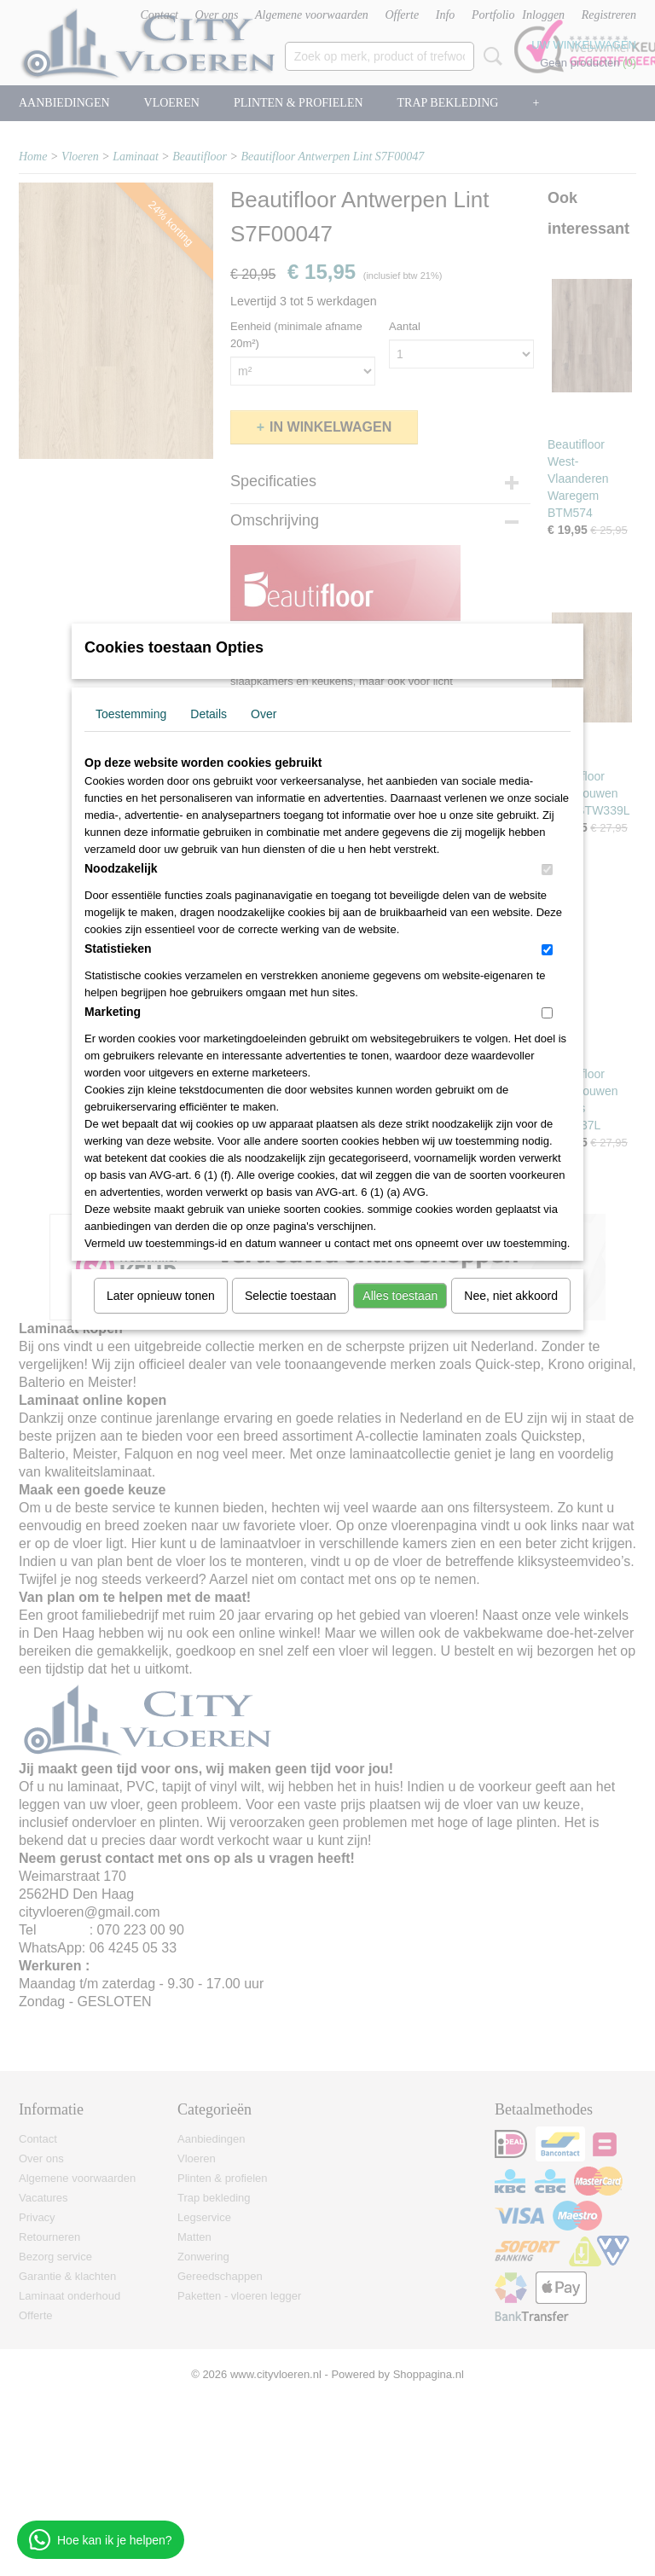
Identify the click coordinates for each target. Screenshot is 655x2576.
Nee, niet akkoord (511, 1296)
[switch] (547, 869)
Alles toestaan (400, 1296)
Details (208, 714)
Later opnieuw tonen (161, 1296)
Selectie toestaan (290, 1296)
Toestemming (131, 714)
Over (263, 714)
